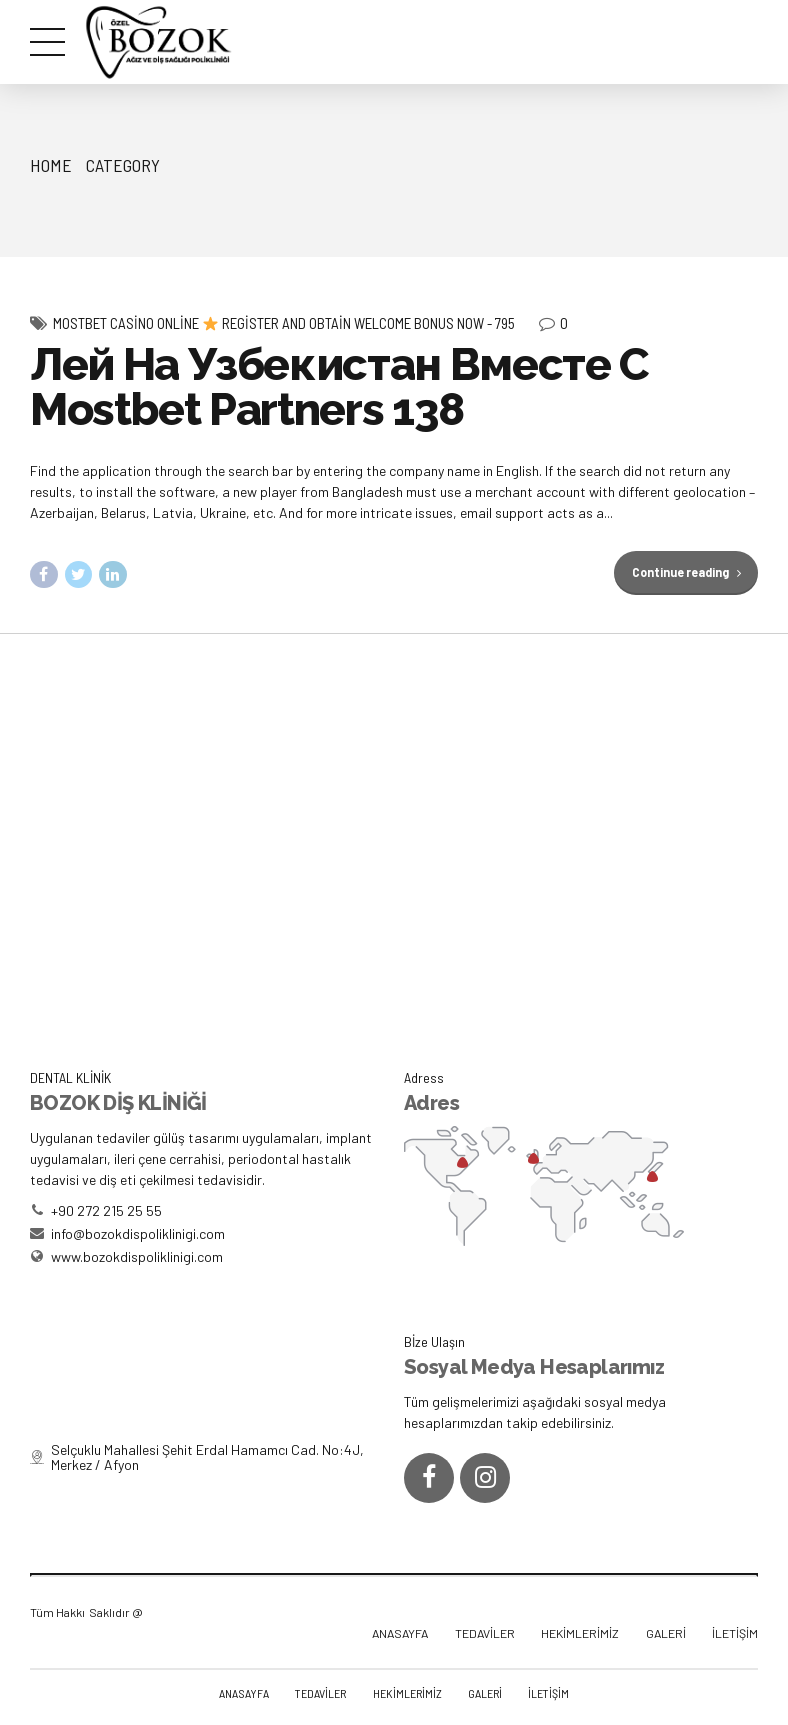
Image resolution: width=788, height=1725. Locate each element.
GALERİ (666, 1633)
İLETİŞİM (735, 1633)
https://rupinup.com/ (29, 0)
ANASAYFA (400, 1633)
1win (20, 0)
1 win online (42, 0)
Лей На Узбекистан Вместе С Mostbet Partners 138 (339, 387)
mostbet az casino (6, 0)
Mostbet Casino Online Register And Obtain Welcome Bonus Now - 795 (284, 323)
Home (51, 165)
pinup (15, 0)
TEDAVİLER (485, 1633)
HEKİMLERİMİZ (580, 1633)
